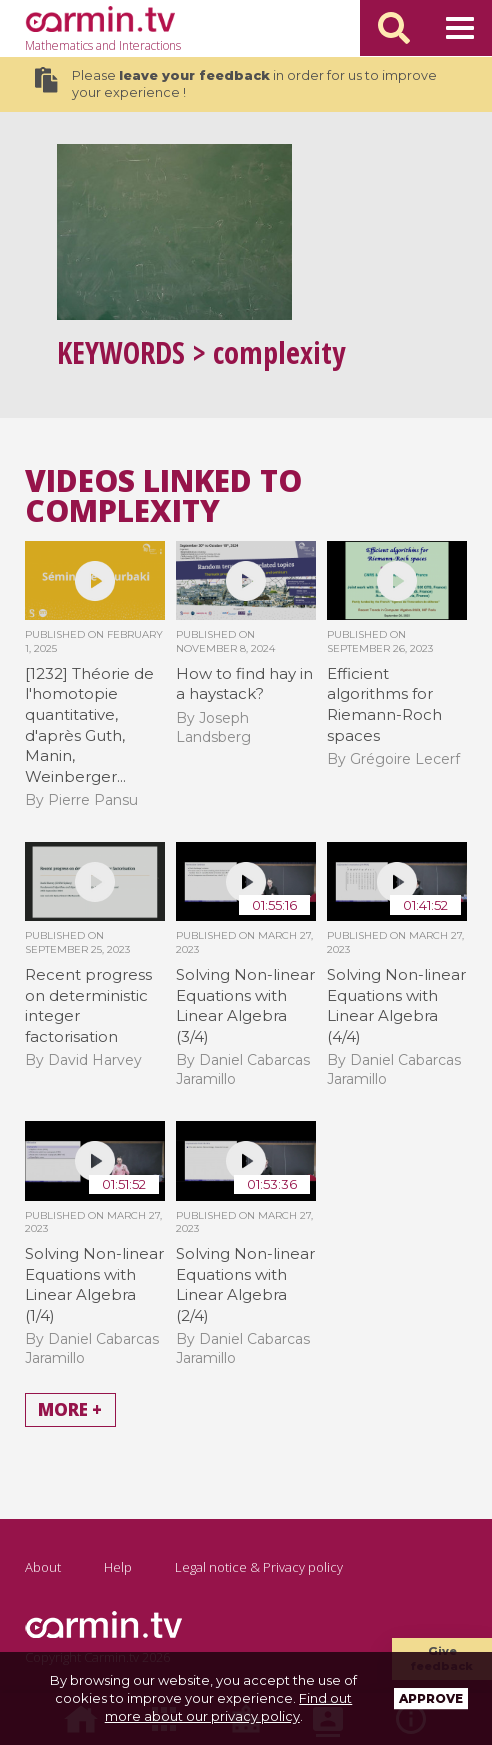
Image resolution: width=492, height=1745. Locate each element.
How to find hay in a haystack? (244, 684)
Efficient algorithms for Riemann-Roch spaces (384, 704)
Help (118, 1567)
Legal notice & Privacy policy (259, 1567)
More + (70, 1410)
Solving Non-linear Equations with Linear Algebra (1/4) (94, 1284)
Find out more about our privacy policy (229, 1707)
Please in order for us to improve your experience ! (236, 84)
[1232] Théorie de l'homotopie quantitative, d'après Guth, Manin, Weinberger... (89, 725)
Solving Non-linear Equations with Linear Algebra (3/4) (245, 1005)
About (43, 1567)
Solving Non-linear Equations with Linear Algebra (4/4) (396, 1005)
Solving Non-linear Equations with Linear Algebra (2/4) (245, 1284)
